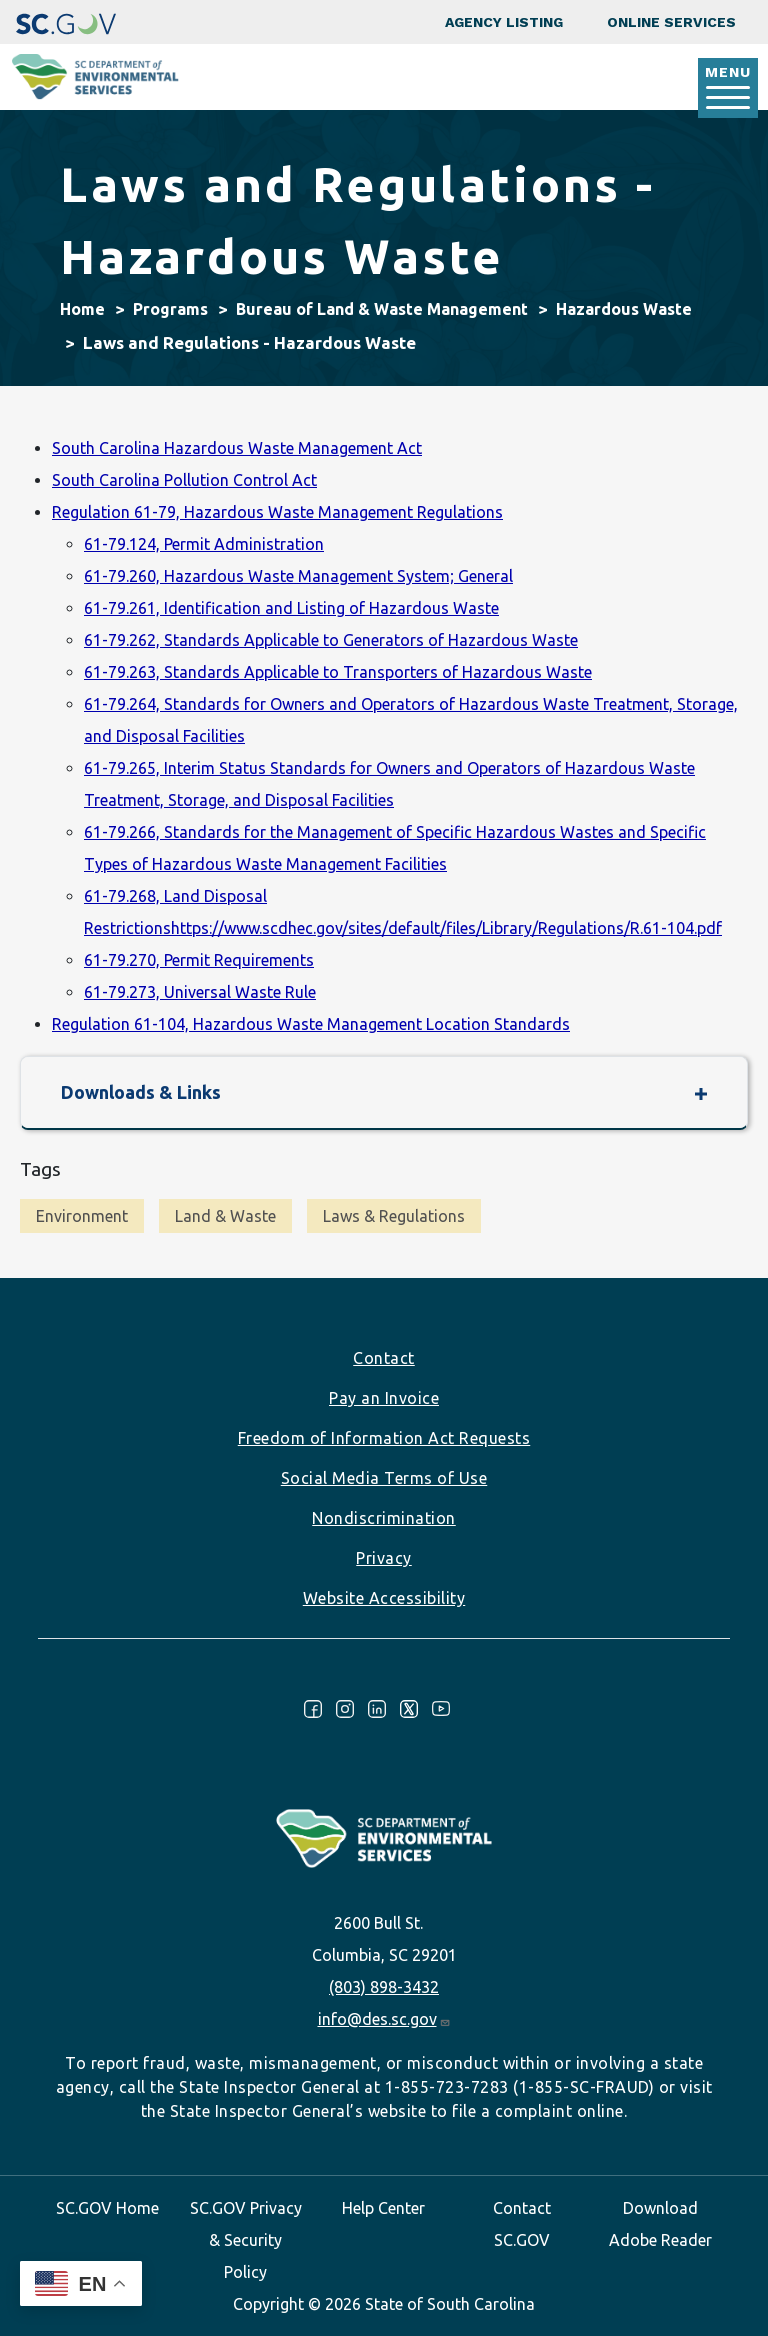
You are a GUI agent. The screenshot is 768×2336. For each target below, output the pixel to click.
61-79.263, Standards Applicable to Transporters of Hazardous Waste (338, 672)
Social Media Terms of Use (384, 1478)
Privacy (384, 1558)
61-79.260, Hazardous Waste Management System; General (298, 576)
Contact (384, 1358)
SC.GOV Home (107, 2208)
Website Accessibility (384, 1598)
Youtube (441, 1709)
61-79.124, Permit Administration (204, 544)
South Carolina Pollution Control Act (184, 480)
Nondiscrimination (384, 1518)
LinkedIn (377, 1709)
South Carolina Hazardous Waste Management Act (237, 448)
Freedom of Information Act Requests (384, 1438)
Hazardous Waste (624, 309)
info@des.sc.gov (384, 2019)
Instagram (345, 1709)
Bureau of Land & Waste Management (382, 309)
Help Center (383, 2208)
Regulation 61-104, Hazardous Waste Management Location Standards (311, 1024)
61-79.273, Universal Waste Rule (200, 992)
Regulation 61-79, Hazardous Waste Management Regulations (277, 512)
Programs (170, 309)
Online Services (671, 22)
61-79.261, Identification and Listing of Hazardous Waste (291, 608)
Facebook (313, 1709)
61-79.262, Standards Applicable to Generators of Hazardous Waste (331, 640)
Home (82, 309)
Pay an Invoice (384, 1398)
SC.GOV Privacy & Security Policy (246, 2240)
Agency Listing (504, 22)
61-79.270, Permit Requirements (199, 960)
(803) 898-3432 (384, 1987)
